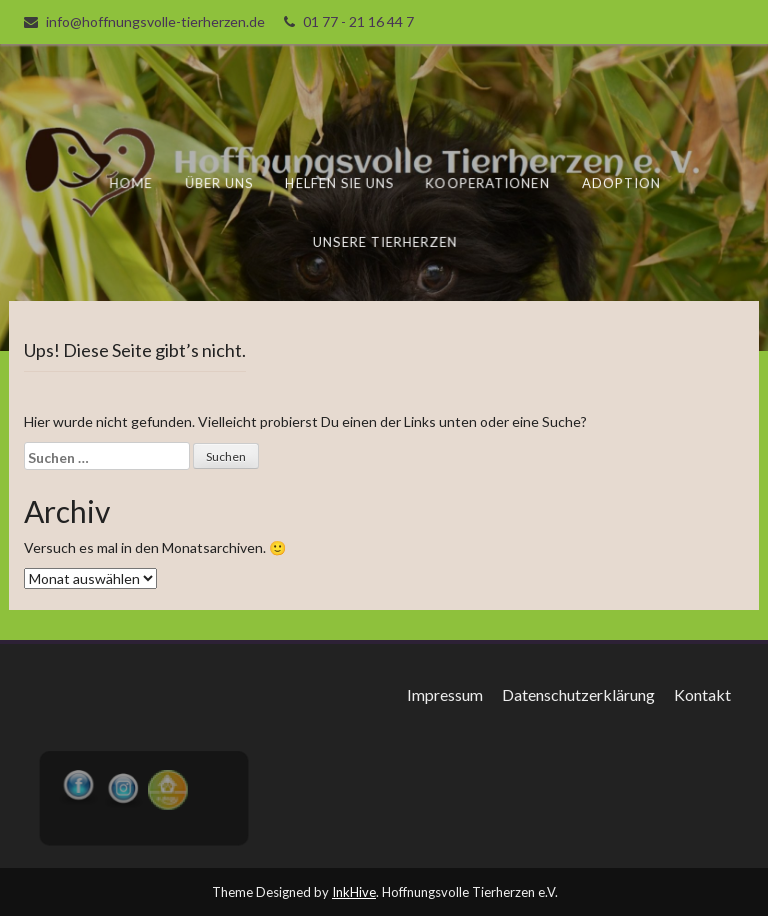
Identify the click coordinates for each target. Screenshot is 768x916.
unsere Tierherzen (385, 241)
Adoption (620, 183)
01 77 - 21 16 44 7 (358, 21)
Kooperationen (487, 183)
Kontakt (702, 694)
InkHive (354, 892)
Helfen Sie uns (341, 183)
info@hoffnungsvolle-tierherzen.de (155, 21)
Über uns (221, 183)
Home (133, 183)
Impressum (445, 694)
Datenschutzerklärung (578, 694)
